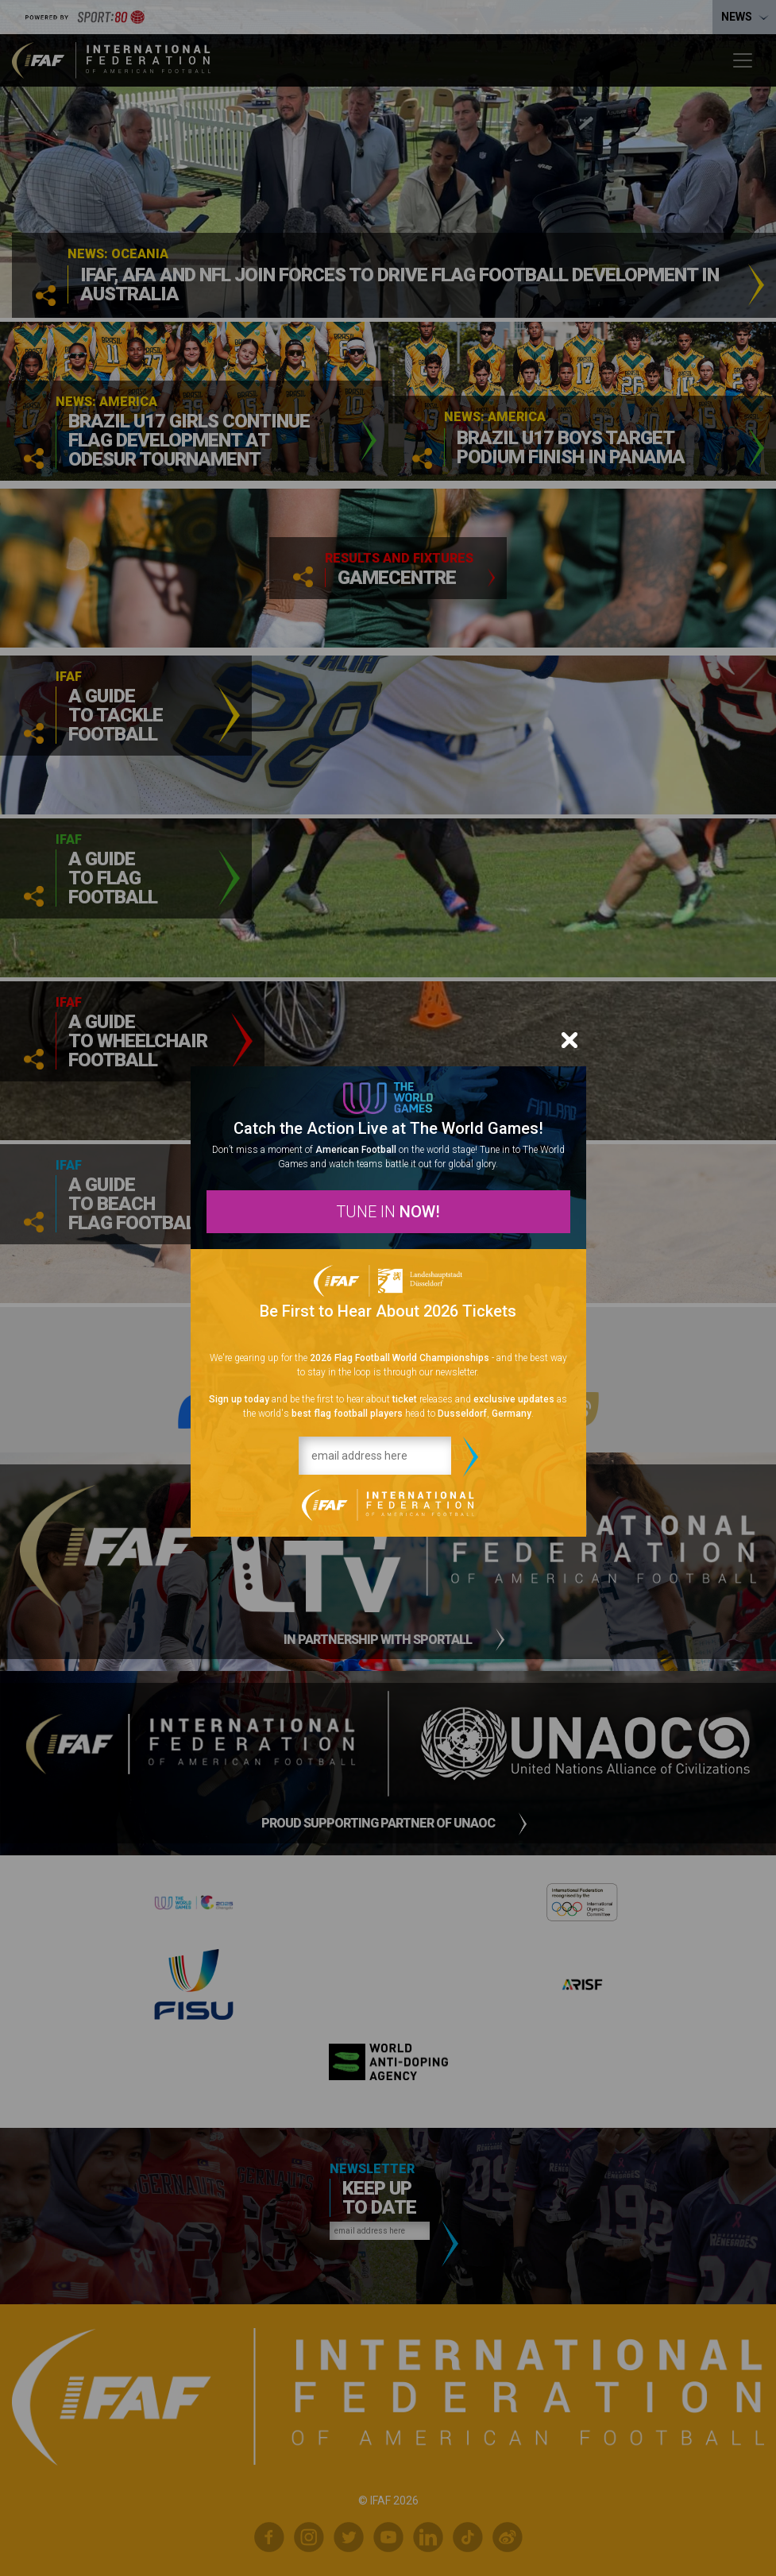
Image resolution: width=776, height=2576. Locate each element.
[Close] (569, 1040)
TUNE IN (388, 1211)
